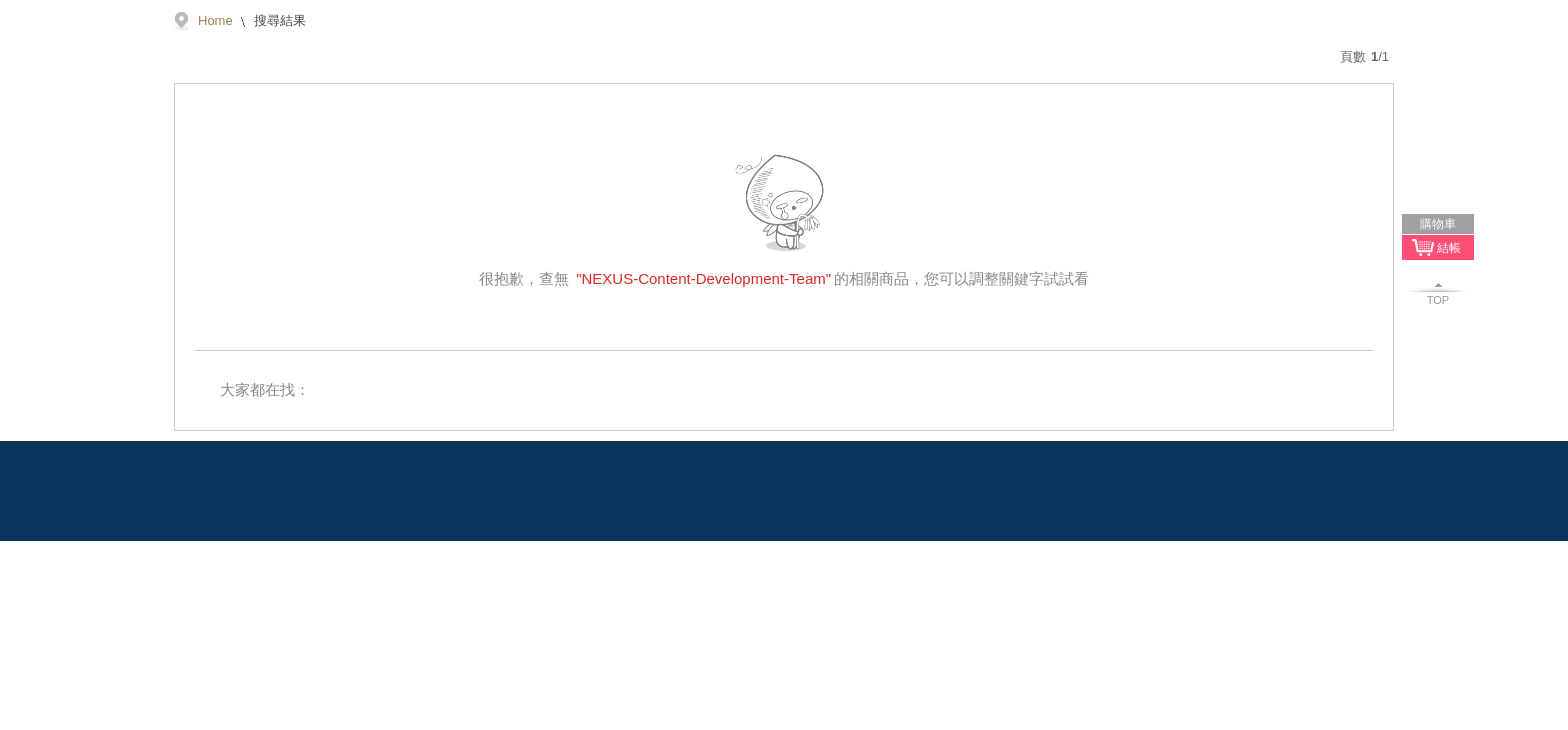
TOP (1438, 300)
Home (215, 20)
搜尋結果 (279, 20)
